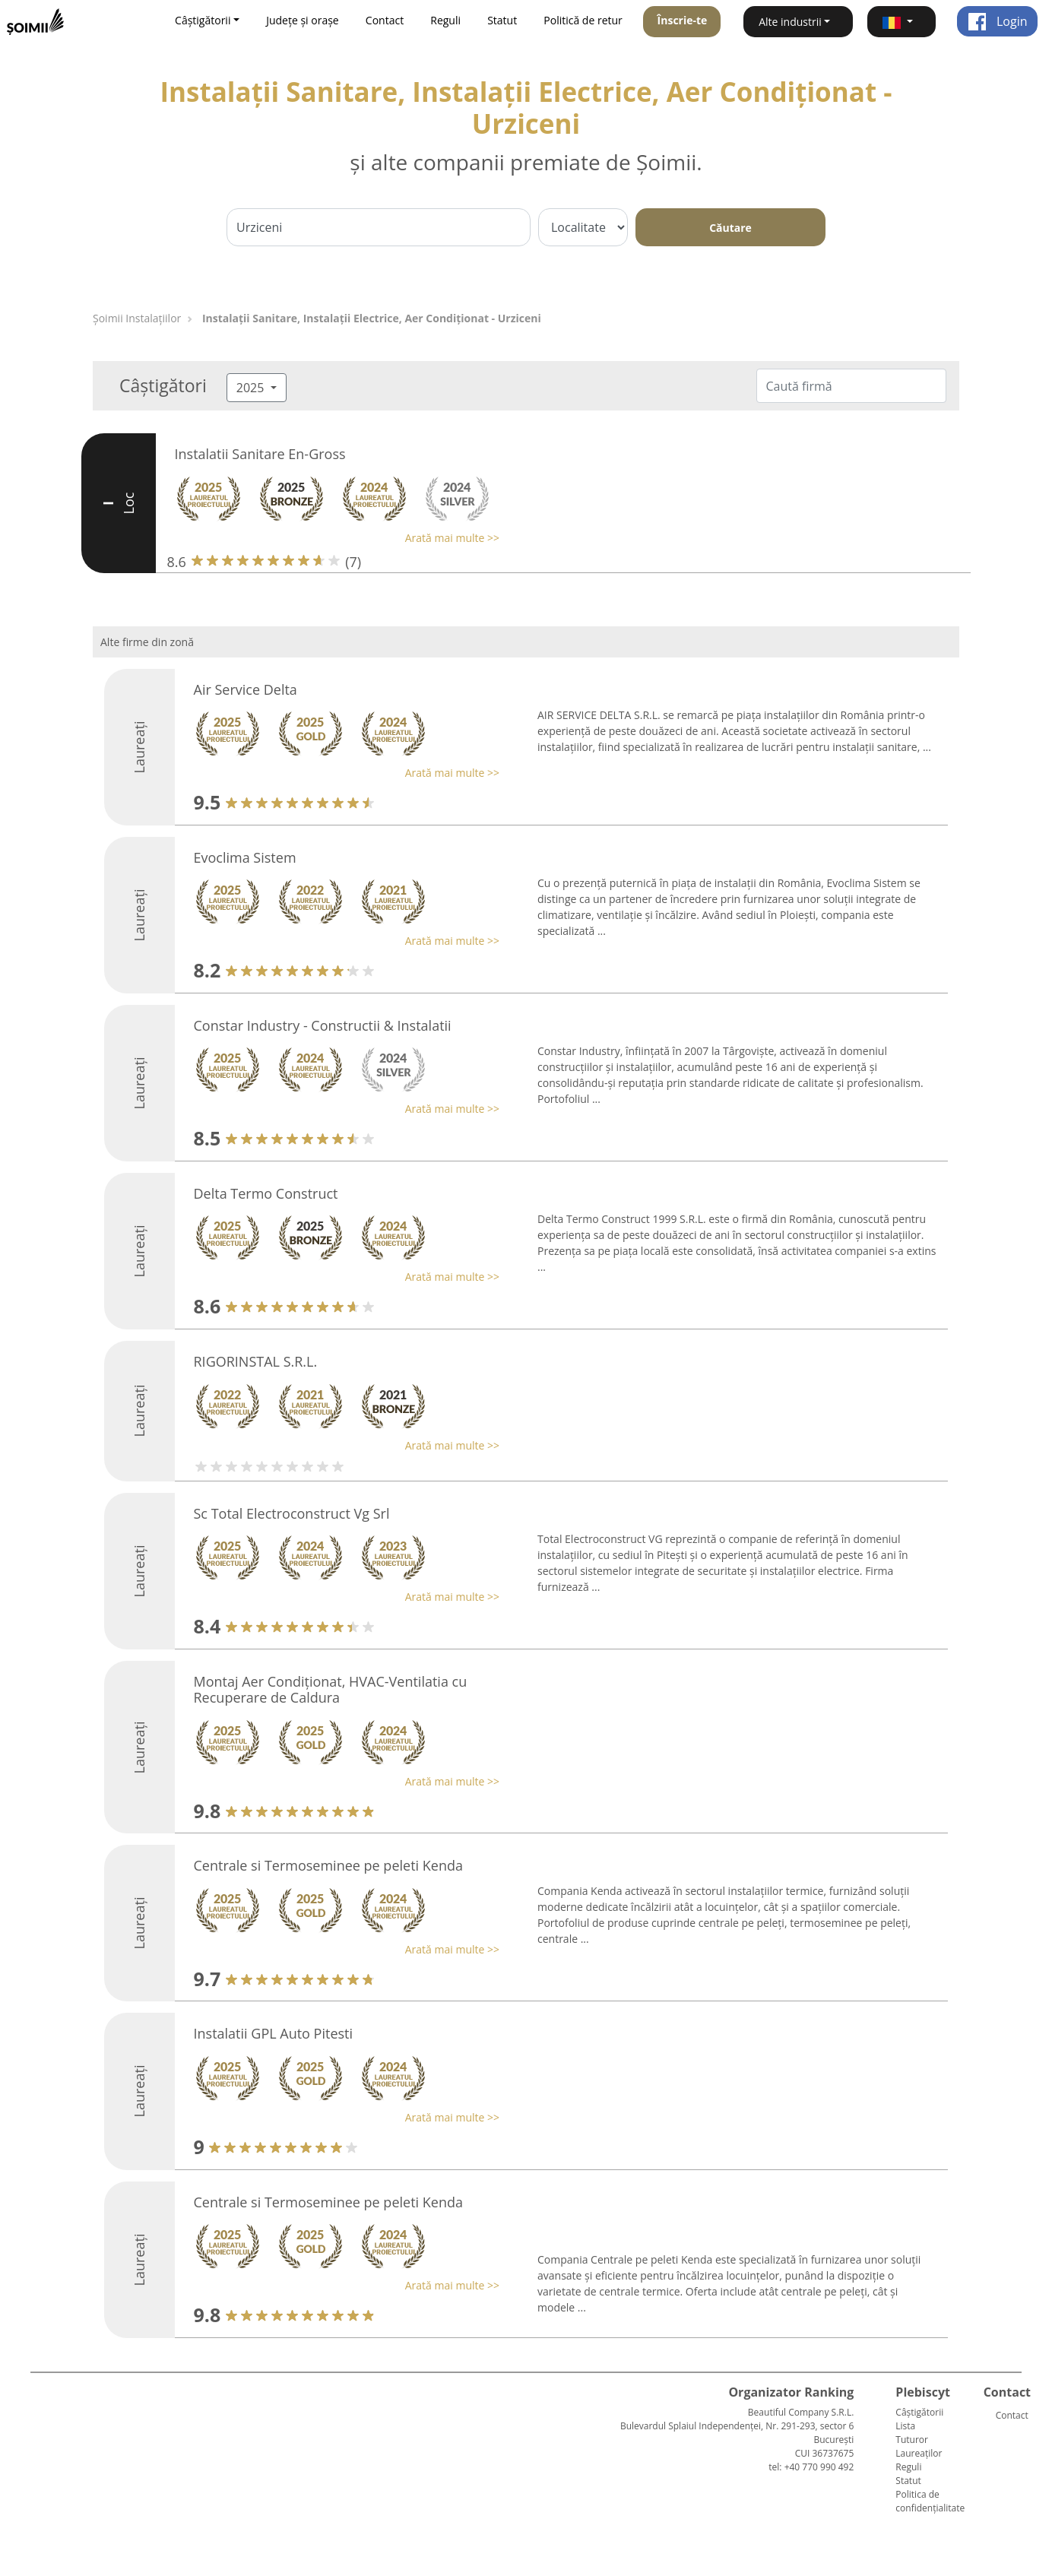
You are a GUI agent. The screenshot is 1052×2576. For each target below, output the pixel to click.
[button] (901, 21)
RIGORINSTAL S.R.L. (256, 1361)
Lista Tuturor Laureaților (918, 2439)
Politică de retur (583, 20)
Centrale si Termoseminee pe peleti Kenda (328, 1865)
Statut (502, 20)
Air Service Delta (245, 689)
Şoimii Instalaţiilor (137, 318)
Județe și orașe (302, 20)
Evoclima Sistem (245, 857)
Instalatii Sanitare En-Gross (260, 454)
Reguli (445, 20)
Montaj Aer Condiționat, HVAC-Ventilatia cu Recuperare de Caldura (330, 1689)
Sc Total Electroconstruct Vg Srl (292, 1513)
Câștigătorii (919, 2412)
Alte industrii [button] (790, 21)
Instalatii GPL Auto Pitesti (273, 2033)
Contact (385, 20)
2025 (252, 387)
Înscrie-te (683, 20)
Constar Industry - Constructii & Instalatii (323, 1025)
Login (998, 21)
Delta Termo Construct (266, 1193)
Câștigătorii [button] (202, 20)
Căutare (730, 227)
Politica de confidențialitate (930, 2501)
